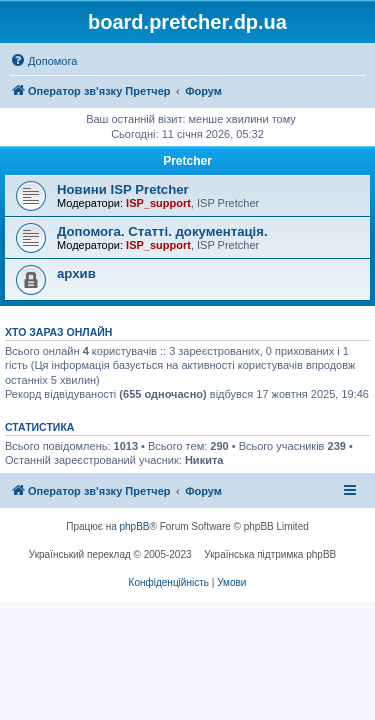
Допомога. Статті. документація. (162, 231)
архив (76, 273)
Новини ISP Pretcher (123, 189)
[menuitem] (43, 61)
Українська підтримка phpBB (270, 554)
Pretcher (187, 161)
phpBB (135, 526)
